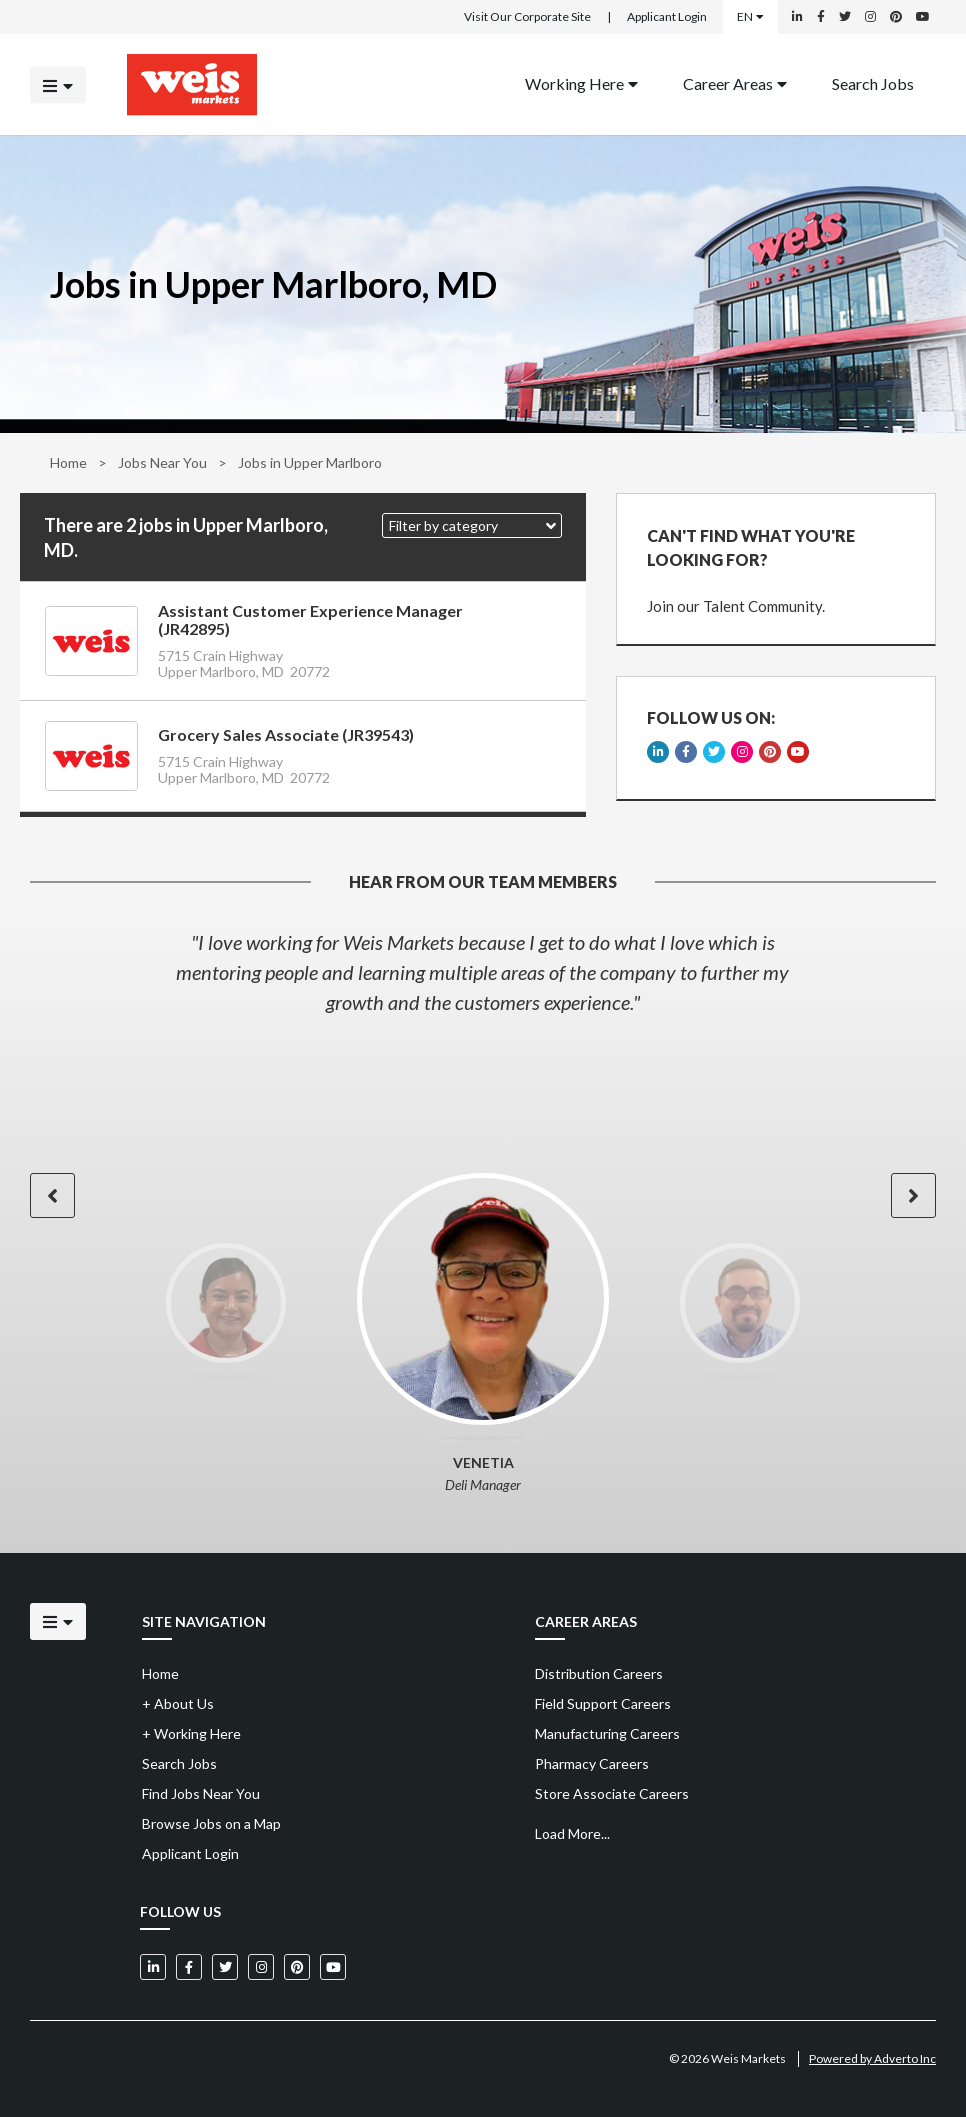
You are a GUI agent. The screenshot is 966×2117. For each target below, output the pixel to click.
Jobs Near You (162, 462)
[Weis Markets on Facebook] (821, 17)
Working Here (581, 82)
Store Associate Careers (612, 1793)
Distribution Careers (599, 1673)
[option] (483, 972)
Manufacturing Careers (607, 1733)
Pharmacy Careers (592, 1763)
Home (68, 462)
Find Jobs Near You (201, 1793)
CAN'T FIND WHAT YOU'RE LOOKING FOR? (751, 547)
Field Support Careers (603, 1703)
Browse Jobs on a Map (211, 1823)
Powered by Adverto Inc (872, 2058)
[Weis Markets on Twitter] (845, 17)
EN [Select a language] (750, 16)
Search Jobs (873, 82)
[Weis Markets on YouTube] (923, 17)
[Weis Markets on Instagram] (870, 17)
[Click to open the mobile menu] (58, 84)
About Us (178, 1703)
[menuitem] (581, 84)
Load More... (572, 1833)
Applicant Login (667, 16)
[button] (472, 525)
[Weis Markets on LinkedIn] (797, 17)
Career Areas (735, 82)
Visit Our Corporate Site (527, 16)
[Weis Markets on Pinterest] (896, 17)
